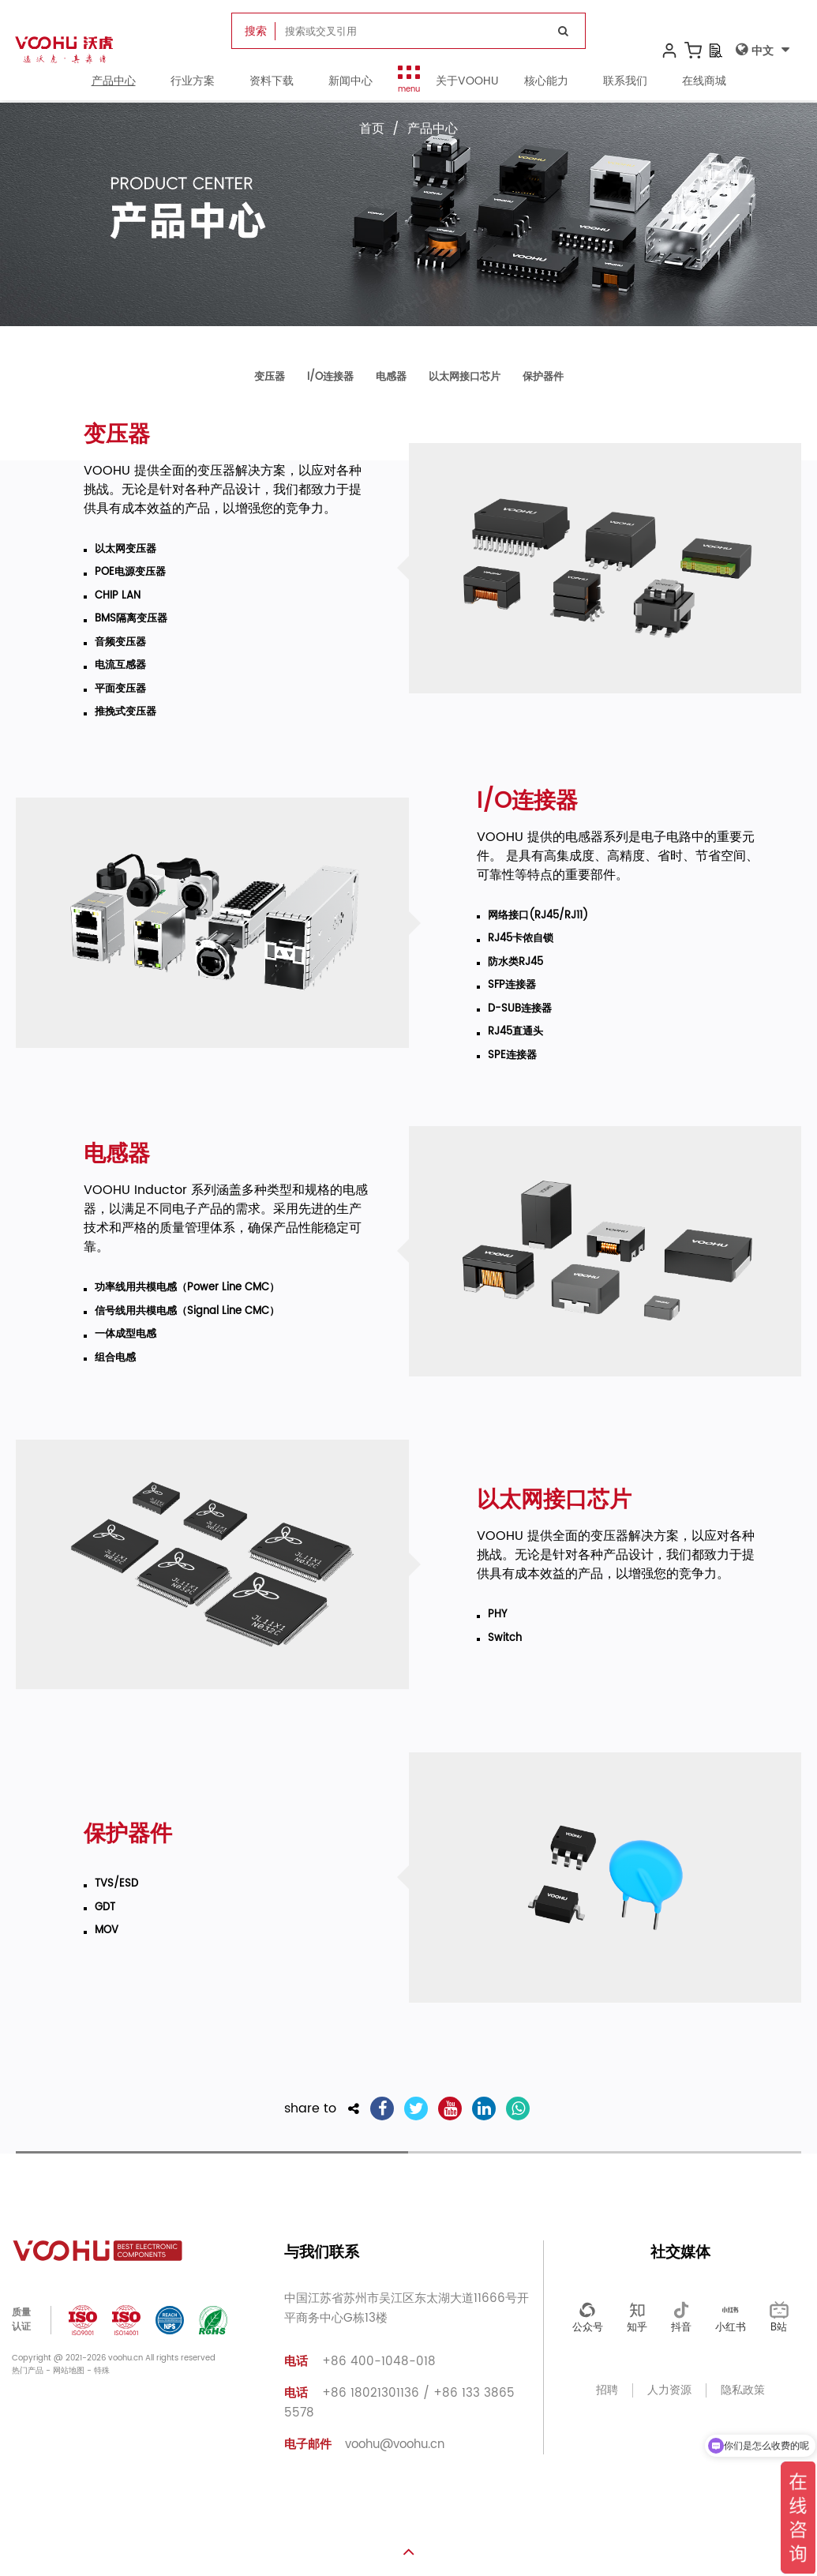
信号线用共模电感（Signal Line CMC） (187, 1312)
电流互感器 (120, 666)
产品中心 (114, 83)
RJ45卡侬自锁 (520, 939)
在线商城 (704, 83)
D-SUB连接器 (520, 1009)
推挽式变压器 (125, 712)
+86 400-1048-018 (360, 2361)
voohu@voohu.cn (364, 2444)
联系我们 (625, 83)
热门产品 (27, 2370)
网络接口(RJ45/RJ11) (538, 916)
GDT (105, 1908)
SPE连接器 (512, 1056)
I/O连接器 (330, 377)
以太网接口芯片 (464, 377)
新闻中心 (350, 83)
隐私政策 (743, 2390)
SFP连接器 (512, 985)
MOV (106, 1931)
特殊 (102, 2370)
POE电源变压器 (130, 572)
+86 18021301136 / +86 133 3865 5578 (399, 2403)
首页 (371, 128)
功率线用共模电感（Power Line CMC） (187, 1288)
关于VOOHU (467, 83)
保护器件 (543, 377)
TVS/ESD (116, 1884)
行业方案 (193, 83)
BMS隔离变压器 (131, 619)
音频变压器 (120, 643)
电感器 (391, 377)
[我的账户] (668, 52)
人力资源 (669, 2390)
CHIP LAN (118, 596)
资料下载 (271, 83)
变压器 (269, 377)
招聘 (607, 2390)
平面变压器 (120, 689)
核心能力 (546, 83)
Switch (505, 1639)
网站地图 (68, 2370)
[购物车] (692, 52)
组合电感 (115, 1358)
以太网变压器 (125, 550)
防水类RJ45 (515, 963)
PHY (497, 1615)
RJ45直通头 (515, 1032)
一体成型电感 (125, 1334)
